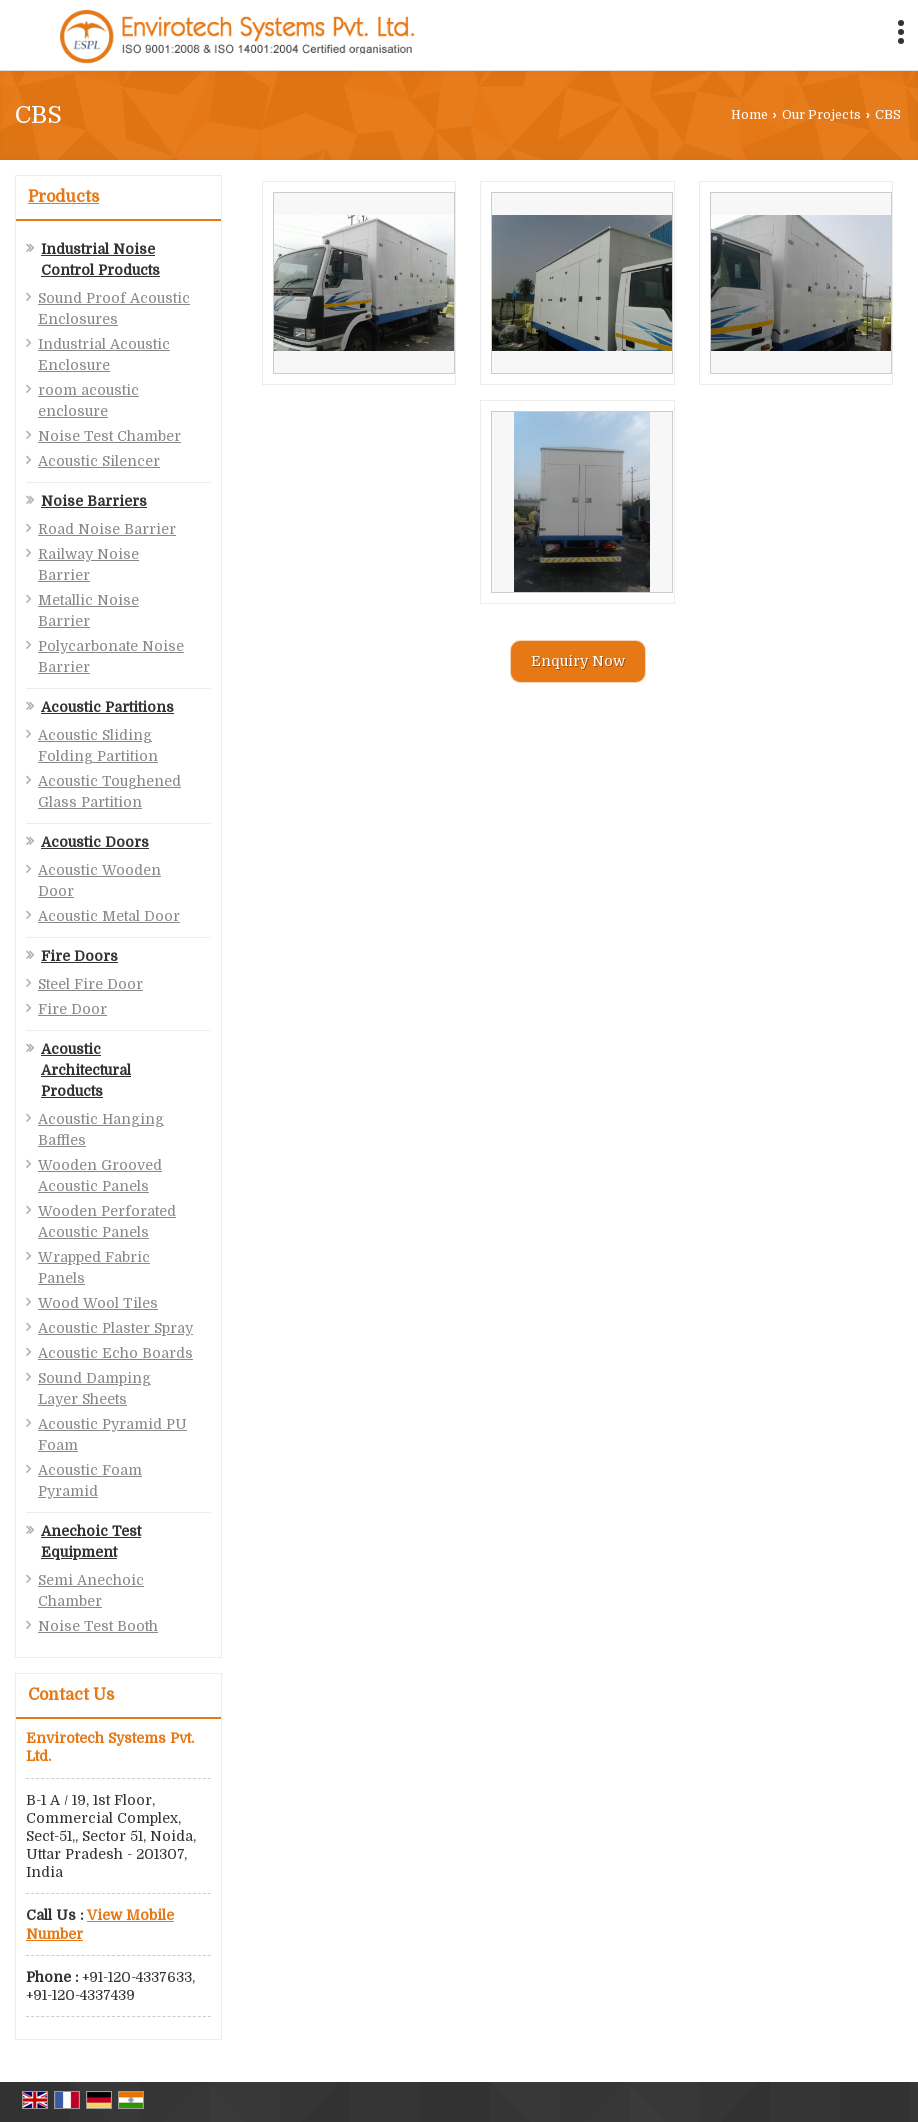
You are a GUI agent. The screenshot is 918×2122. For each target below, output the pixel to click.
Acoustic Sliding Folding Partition (98, 745)
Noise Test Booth (98, 1626)
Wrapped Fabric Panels (94, 1267)
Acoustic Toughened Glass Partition (109, 791)
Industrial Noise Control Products (100, 259)
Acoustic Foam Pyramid (90, 1480)
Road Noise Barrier (107, 529)
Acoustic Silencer (99, 461)
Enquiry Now (578, 661)
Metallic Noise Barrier (88, 610)
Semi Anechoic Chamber (91, 1590)
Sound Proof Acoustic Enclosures (114, 308)
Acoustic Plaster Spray (115, 1328)
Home (749, 115)
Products (63, 197)
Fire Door (72, 1009)
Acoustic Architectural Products (86, 1070)
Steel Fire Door (90, 984)
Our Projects (821, 115)
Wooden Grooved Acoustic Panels (100, 1175)
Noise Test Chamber (109, 436)
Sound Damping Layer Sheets (94, 1388)
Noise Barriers (94, 501)
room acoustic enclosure (88, 400)
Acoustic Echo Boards (115, 1353)
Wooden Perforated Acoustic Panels (107, 1221)
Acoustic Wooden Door (99, 880)
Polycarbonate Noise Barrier (111, 656)
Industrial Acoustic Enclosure (104, 354)
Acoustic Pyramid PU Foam (112, 1434)
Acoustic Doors (95, 842)
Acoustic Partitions (107, 707)
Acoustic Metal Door (109, 916)
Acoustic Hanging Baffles (101, 1129)
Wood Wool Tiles (98, 1303)
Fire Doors (79, 956)
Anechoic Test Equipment (91, 1541)
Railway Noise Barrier (88, 564)
